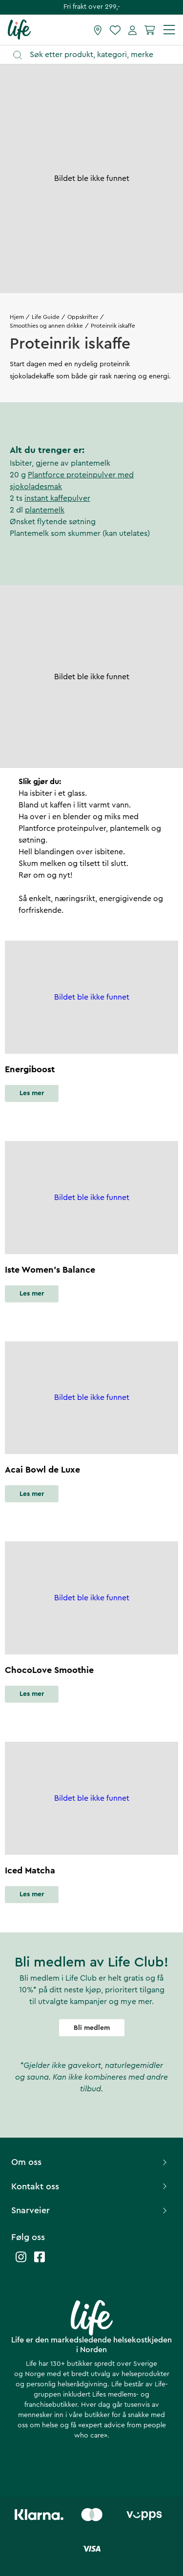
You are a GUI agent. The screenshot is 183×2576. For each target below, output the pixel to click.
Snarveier (90, 2210)
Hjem (17, 317)
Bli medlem (92, 2028)
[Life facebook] (39, 2262)
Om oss (90, 2162)
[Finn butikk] (98, 30)
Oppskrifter (82, 317)
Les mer (32, 1093)
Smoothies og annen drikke (46, 326)
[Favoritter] (115, 30)
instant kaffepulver (57, 498)
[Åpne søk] (96, 55)
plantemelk (44, 510)
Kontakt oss (90, 2186)
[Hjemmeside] (19, 29)
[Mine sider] (132, 30)
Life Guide (46, 317)
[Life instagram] (21, 2262)
